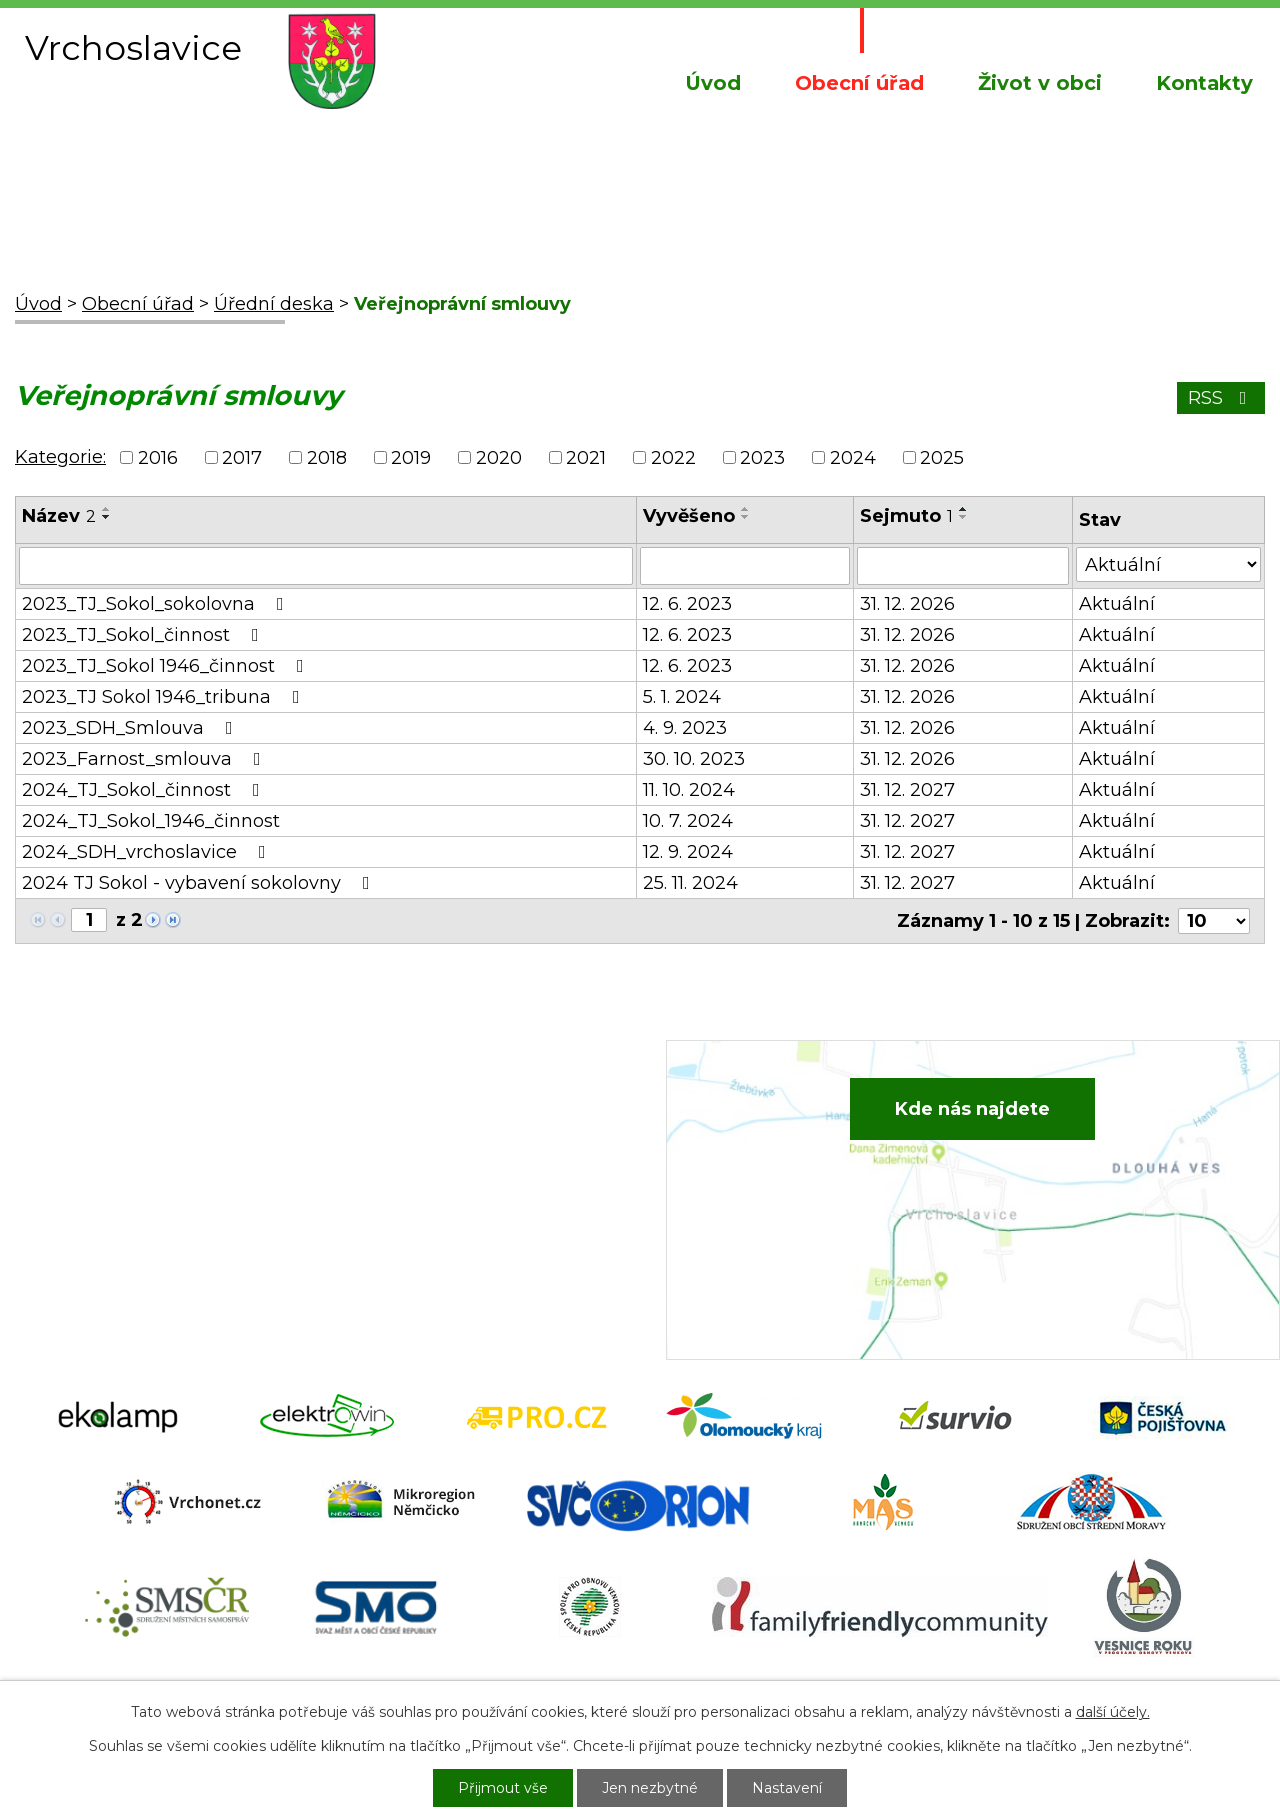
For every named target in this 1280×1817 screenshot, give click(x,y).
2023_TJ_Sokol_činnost (144, 635)
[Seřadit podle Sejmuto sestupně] (964, 517)
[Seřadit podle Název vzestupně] (107, 509)
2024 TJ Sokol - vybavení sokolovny (200, 883)
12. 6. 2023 (687, 604)
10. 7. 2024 (688, 821)
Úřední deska (274, 304)
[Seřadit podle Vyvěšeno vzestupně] (746, 509)
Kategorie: (60, 457)
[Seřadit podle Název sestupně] (107, 517)
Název (59, 516)
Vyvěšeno (689, 516)
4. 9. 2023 (685, 728)
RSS (1221, 398)
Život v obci (1040, 83)
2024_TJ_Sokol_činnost (145, 790)
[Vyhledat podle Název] (326, 566)
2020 (499, 458)
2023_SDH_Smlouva (131, 728)
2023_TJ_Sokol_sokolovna (157, 604)
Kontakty (1204, 83)
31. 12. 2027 (907, 790)
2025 (942, 458)
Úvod (713, 83)
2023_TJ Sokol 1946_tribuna (165, 697)
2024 (853, 458)
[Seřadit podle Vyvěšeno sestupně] (746, 517)
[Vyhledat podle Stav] (1168, 564)
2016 (158, 458)
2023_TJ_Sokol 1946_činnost (167, 666)
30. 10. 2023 (694, 759)
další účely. (1113, 1712)
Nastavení (787, 1788)
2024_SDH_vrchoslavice (148, 852)
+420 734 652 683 (447, 1153)
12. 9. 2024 (688, 852)
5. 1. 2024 (682, 697)
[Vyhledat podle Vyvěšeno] (745, 566)
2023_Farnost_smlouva (145, 759)
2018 (327, 458)
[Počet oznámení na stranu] (1214, 921)
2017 (242, 458)
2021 (586, 458)
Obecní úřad (859, 83)
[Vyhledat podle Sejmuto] (963, 566)
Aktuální (1117, 604)
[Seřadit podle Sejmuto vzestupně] (964, 509)
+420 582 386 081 (444, 1122)
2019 (411, 458)
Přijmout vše (503, 1788)
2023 (762, 458)
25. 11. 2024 (690, 883)
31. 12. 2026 (907, 604)
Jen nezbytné (650, 1788)
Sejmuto (906, 516)
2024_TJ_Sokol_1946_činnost (151, 821)
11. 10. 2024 (689, 790)
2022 (673, 458)
